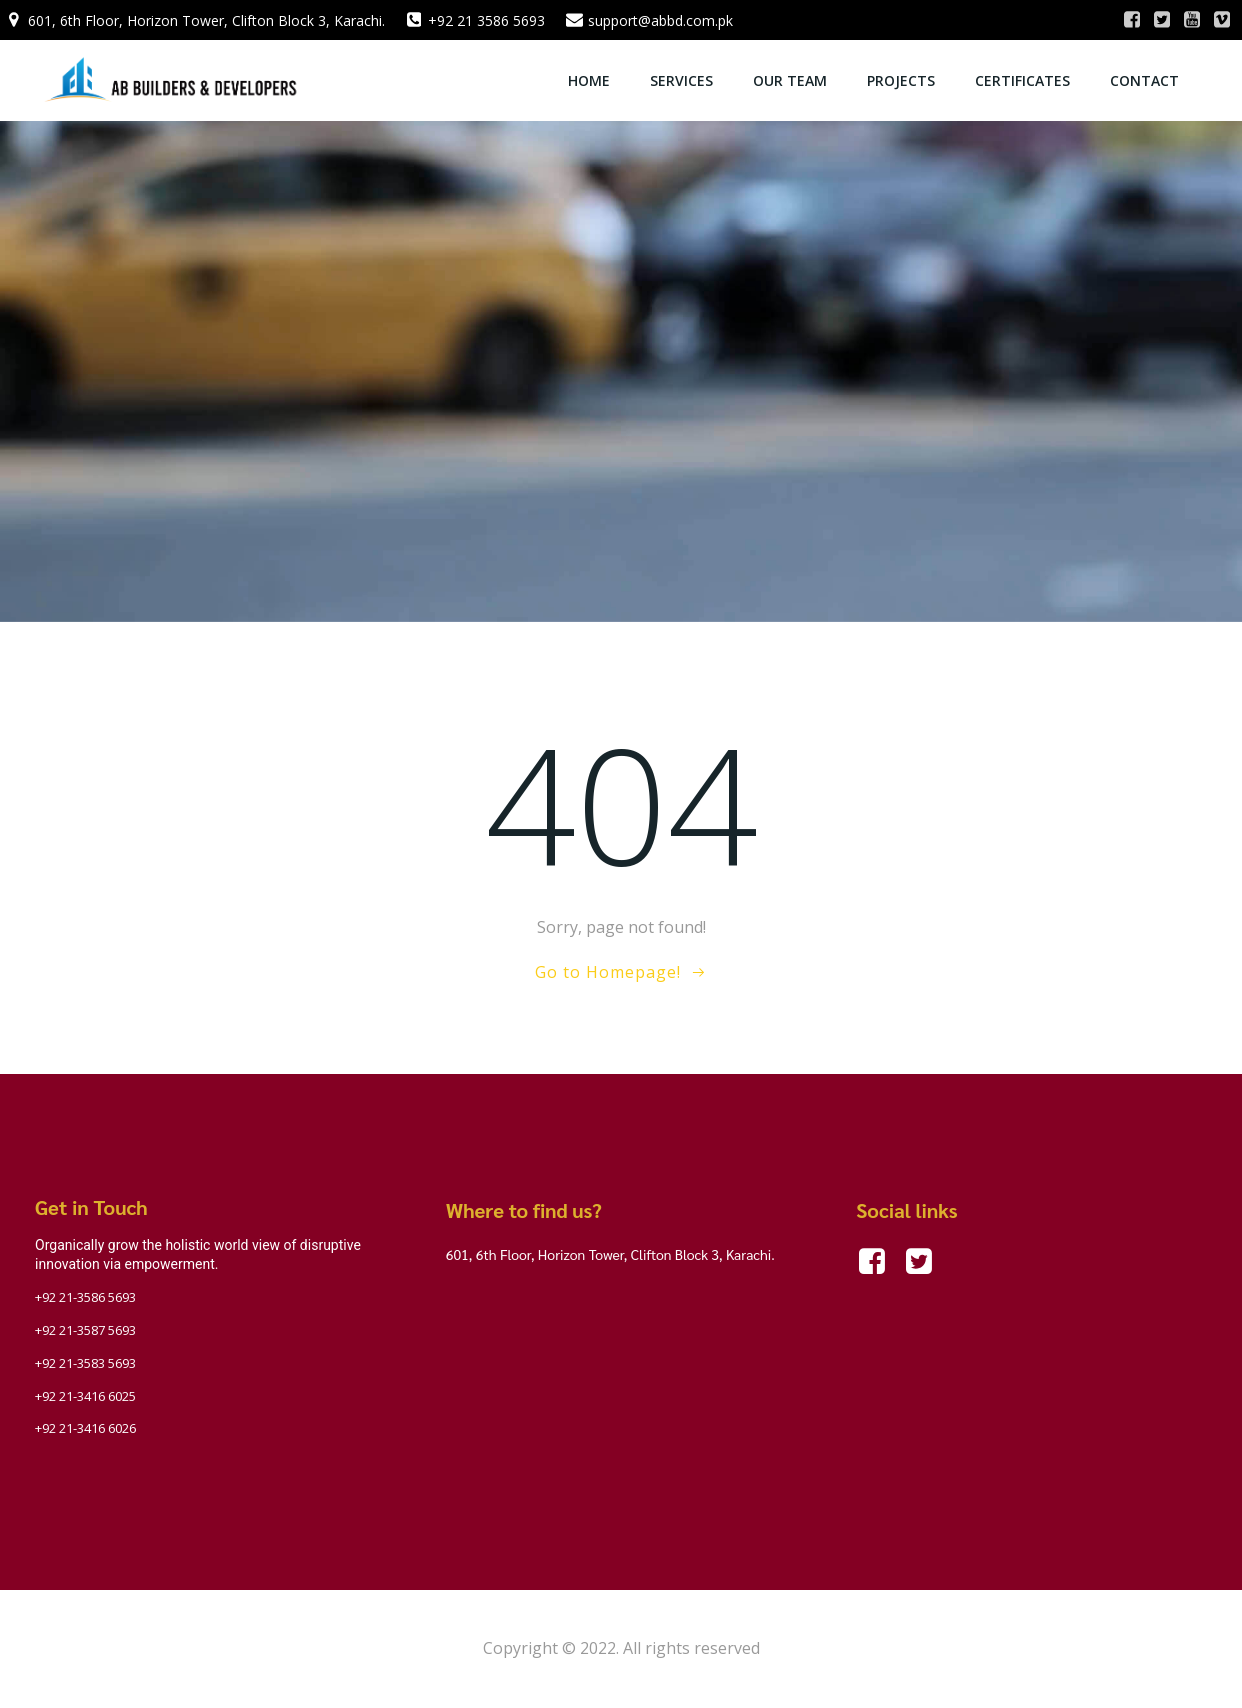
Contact (1144, 80)
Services (681, 80)
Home (589, 80)
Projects (901, 80)
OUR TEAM (790, 80)
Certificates (1022, 80)
